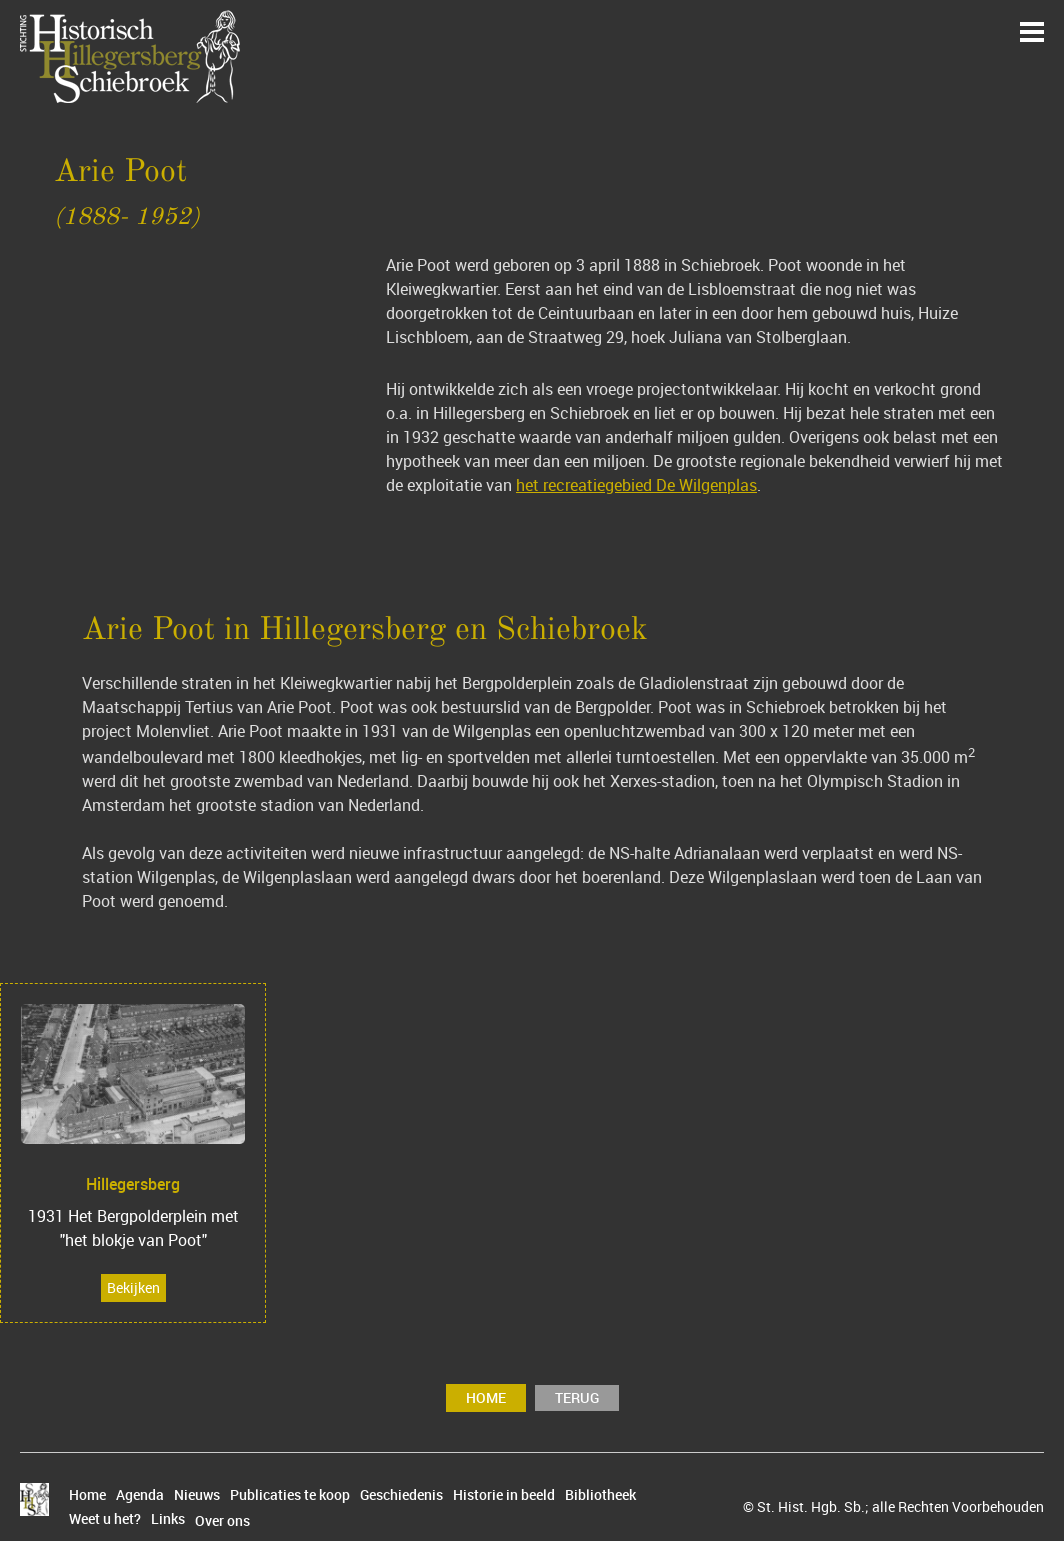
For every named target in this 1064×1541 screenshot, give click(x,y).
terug (577, 1397)
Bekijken (133, 1287)
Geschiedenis (401, 1495)
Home (486, 1397)
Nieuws (197, 1495)
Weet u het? (105, 1519)
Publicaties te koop (290, 1495)
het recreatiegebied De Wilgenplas (636, 485)
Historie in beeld (504, 1495)
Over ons (222, 1521)
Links (168, 1519)
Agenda (140, 1495)
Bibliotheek (600, 1495)
